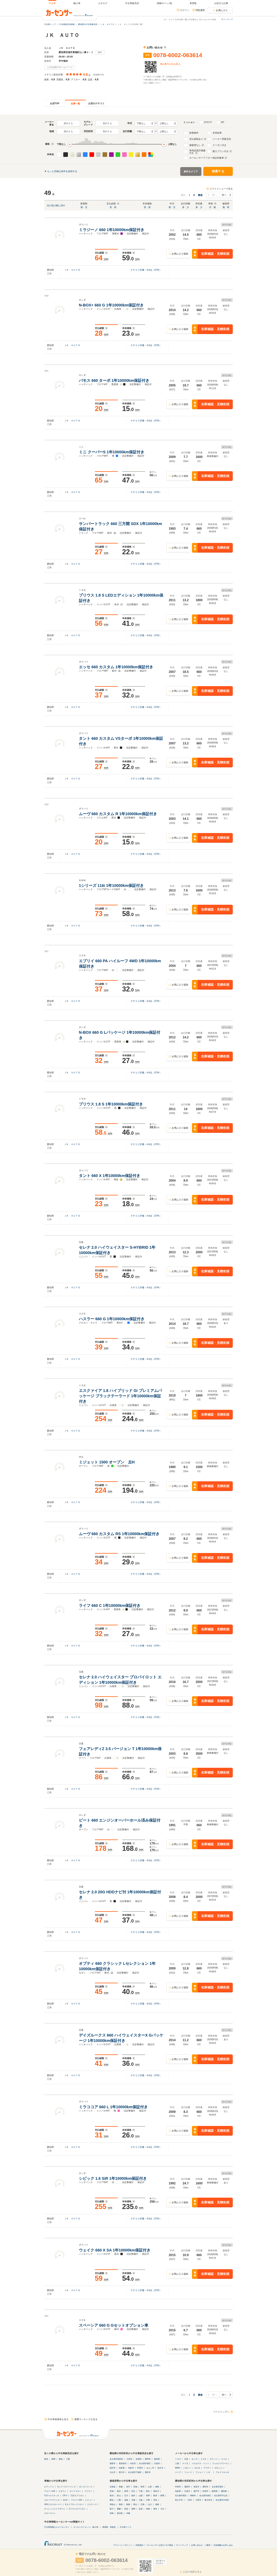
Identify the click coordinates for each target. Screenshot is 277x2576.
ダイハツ (214, 2459)
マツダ (185, 2463)
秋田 (142, 2487)
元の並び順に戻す (56, 205)
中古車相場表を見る (58, 2419)
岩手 (128, 2487)
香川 (111, 2509)
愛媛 (119, 2509)
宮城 (135, 2487)
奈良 (155, 2500)
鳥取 (121, 2504)
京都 (133, 2500)
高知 (126, 2509)
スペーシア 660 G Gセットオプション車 (113, 2325)
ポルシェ (218, 2468)
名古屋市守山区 (221, 2495)
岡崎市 (193, 2495)
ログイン (184, 10)
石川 (126, 2495)
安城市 (139, 2459)
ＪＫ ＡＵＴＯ (72, 270)
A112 (65, 2500)
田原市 (205, 2491)
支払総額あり (197, 139)
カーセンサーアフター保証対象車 (208, 157)
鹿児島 (120, 2513)
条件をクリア (191, 171)
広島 (142, 2504)
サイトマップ (227, 19)
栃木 (119, 2491)
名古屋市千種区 (135, 2472)
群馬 (126, 2491)
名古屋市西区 (181, 2495)
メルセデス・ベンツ (200, 2463)
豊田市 (148, 2472)
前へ (214, 195)
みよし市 (150, 2468)
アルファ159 (76, 2500)
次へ (224, 195)
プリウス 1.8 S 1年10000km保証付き (111, 1104)
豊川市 (122, 2472)
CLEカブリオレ (77, 2495)
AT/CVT (208, 122)
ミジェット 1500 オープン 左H (107, 1462)
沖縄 (128, 2513)
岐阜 (46, 2459)
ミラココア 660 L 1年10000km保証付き (113, 2107)
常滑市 (140, 2468)
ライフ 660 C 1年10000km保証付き (109, 1605)
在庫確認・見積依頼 (210, 254)
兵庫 (148, 2500)
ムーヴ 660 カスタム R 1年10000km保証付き (118, 814)
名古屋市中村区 (222, 2500)
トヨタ (178, 2459)
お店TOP (54, 103)
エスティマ (92, 2504)
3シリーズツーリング (66, 2487)
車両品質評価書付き (197, 151)
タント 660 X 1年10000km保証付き (109, 1176)
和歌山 (112, 2504)
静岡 (53, 2459)
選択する (68, 123)
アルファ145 (49, 2491)
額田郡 (157, 2459)
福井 (133, 2495)
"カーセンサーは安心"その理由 (160, 2545)
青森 (121, 2487)
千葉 (141, 2491)
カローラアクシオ (52, 2500)
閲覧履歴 (200, 10)
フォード (188, 2472)
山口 (150, 2504)
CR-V (65, 2495)
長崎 (148, 2509)
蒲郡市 (112, 2463)
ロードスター (75, 2491)
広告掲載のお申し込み (223, 2545)
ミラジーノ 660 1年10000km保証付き (111, 230)
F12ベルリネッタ (51, 2495)
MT (222, 122)
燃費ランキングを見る (86, 2419)
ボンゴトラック (86, 2487)
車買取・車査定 (109, 2527)
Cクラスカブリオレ (77, 2509)
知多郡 (122, 2468)
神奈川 (156, 2491)
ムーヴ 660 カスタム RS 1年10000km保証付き (119, 1534)
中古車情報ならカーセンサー (56, 2527)
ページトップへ (221, 2411)
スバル (224, 2459)
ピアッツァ (49, 2487)
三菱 (177, 2463)
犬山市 (112, 2472)
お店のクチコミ (96, 103)
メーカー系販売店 (222, 139)
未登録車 (217, 133)
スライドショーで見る (221, 188)
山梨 (141, 2495)
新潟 (111, 2495)
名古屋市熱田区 (116, 2459)
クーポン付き (219, 145)
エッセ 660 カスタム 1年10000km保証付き (116, 667)
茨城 (111, 2491)
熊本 (155, 2509)
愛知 (61, 2459)
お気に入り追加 (180, 253)
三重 (68, 2459)
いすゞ (209, 2472)
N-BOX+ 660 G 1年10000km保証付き (111, 305)
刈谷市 (133, 2463)
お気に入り (222, 10)
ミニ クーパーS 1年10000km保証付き (111, 452)
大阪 (141, 2500)
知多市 (131, 2468)
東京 (148, 2491)
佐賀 (141, 2509)
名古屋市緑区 (205, 2495)
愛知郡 (224, 2491)
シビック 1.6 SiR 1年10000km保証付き (113, 2178)
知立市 (160, 2468)
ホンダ (194, 2459)
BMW (177, 2468)
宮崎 (111, 2513)
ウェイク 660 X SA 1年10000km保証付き (114, 2250)
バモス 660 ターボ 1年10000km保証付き (114, 380)
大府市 (129, 2459)
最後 (200, 195)
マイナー (88, 2491)
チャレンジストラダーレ (54, 2509)
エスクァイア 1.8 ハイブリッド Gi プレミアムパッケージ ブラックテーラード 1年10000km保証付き (120, 1395)
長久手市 (179, 2500)
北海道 (112, 2487)
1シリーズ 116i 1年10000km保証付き (111, 885)
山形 (150, 2487)
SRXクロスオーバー (53, 2504)
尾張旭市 (123, 2463)
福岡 (133, 2509)
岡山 (135, 2504)
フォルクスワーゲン (220, 2463)
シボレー (187, 2468)
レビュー (89, 2500)
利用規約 (139, 2545)
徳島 (157, 2504)
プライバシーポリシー (122, 2545)
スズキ (203, 2459)
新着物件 (194, 133)
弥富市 (196, 2487)
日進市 (157, 2463)
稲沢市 (112, 2468)
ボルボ (197, 2468)
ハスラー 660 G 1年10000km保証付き (111, 1319)
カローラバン (50, 2513)
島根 (128, 2504)
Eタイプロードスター (74, 2504)
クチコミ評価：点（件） (146, 270)
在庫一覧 (75, 103)
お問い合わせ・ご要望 (200, 2545)
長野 (148, 2495)
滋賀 (126, 2500)
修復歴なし (196, 145)
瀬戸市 (196, 2491)
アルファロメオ (222, 2472)
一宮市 (189, 2500)
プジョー (199, 2472)
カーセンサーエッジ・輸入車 (85, 2527)
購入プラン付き (222, 151)
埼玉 (133, 2491)
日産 (186, 2459)
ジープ (178, 2472)
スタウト (62, 2491)
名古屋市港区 (145, 2463)
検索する (218, 171)
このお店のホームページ (60, 67)
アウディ (207, 2468)
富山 (119, 2495)
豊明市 (148, 2459)
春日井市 (208, 2500)
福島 (157, 2487)
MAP (100, 52)
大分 (162, 2509)
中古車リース (125, 2527)
